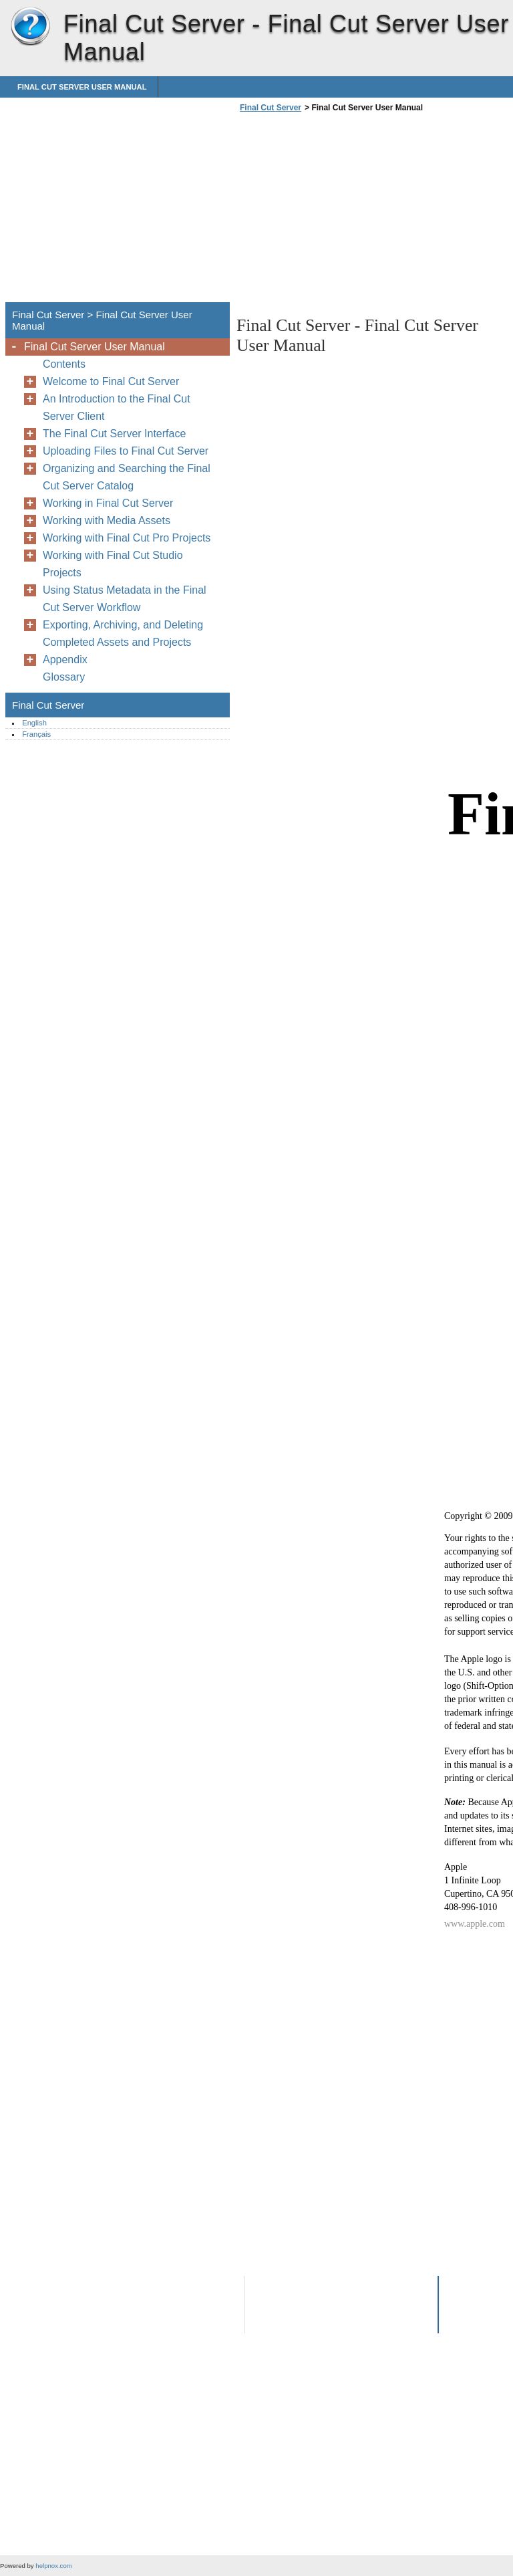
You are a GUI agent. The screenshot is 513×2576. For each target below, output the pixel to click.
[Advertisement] (348, 211)
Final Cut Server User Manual (82, 87)
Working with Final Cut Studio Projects (113, 564)
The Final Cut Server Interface (114, 433)
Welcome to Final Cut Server (111, 381)
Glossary (64, 677)
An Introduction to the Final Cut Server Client (116, 407)
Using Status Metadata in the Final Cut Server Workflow (124, 598)
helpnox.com (53, 2565)
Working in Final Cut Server (108, 503)
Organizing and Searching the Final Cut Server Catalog (126, 477)
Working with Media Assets (106, 520)
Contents (64, 364)
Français (36, 734)
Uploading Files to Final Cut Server (125, 451)
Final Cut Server (30, 27)
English (34, 723)
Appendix (65, 659)
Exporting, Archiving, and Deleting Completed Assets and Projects (123, 633)
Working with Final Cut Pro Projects (126, 538)
